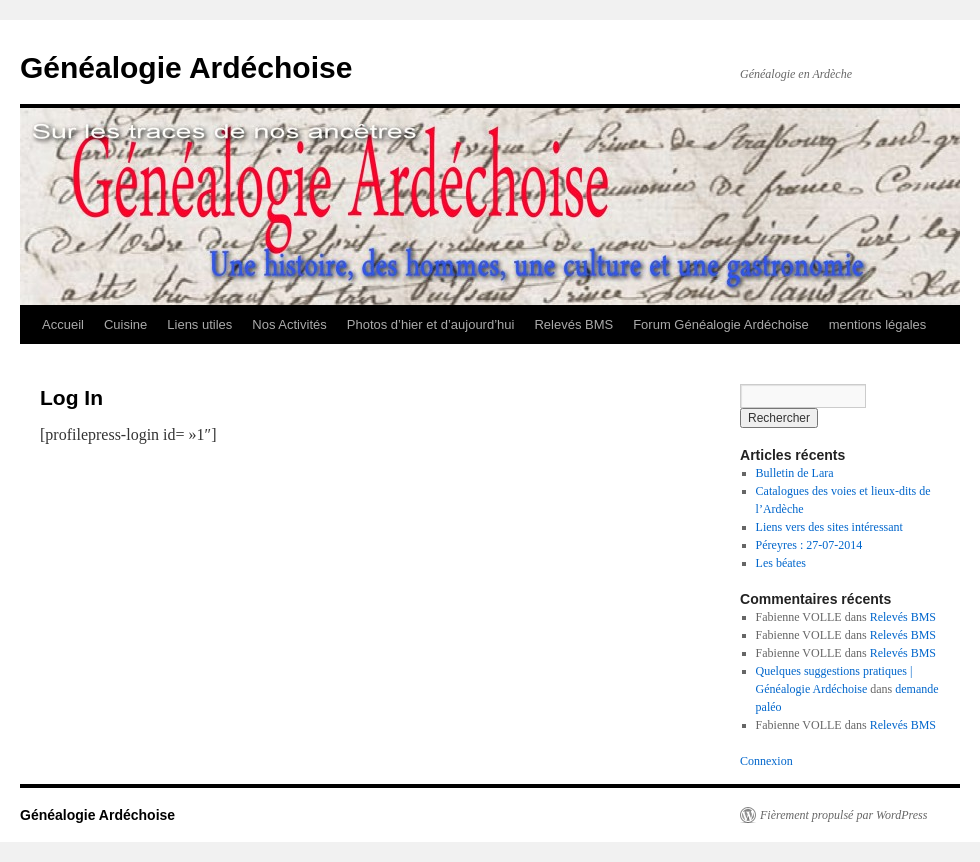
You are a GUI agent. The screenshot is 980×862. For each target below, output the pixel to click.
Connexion (766, 761)
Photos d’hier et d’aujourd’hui (431, 324)
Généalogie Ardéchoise (186, 67)
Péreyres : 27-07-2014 (809, 545)
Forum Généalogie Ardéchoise (721, 324)
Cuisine (125, 324)
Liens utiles (199, 324)
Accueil (63, 324)
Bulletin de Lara (795, 473)
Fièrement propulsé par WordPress (843, 815)
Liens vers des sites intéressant (829, 527)
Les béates (781, 563)
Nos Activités (289, 324)
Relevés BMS (573, 324)
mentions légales (878, 324)
